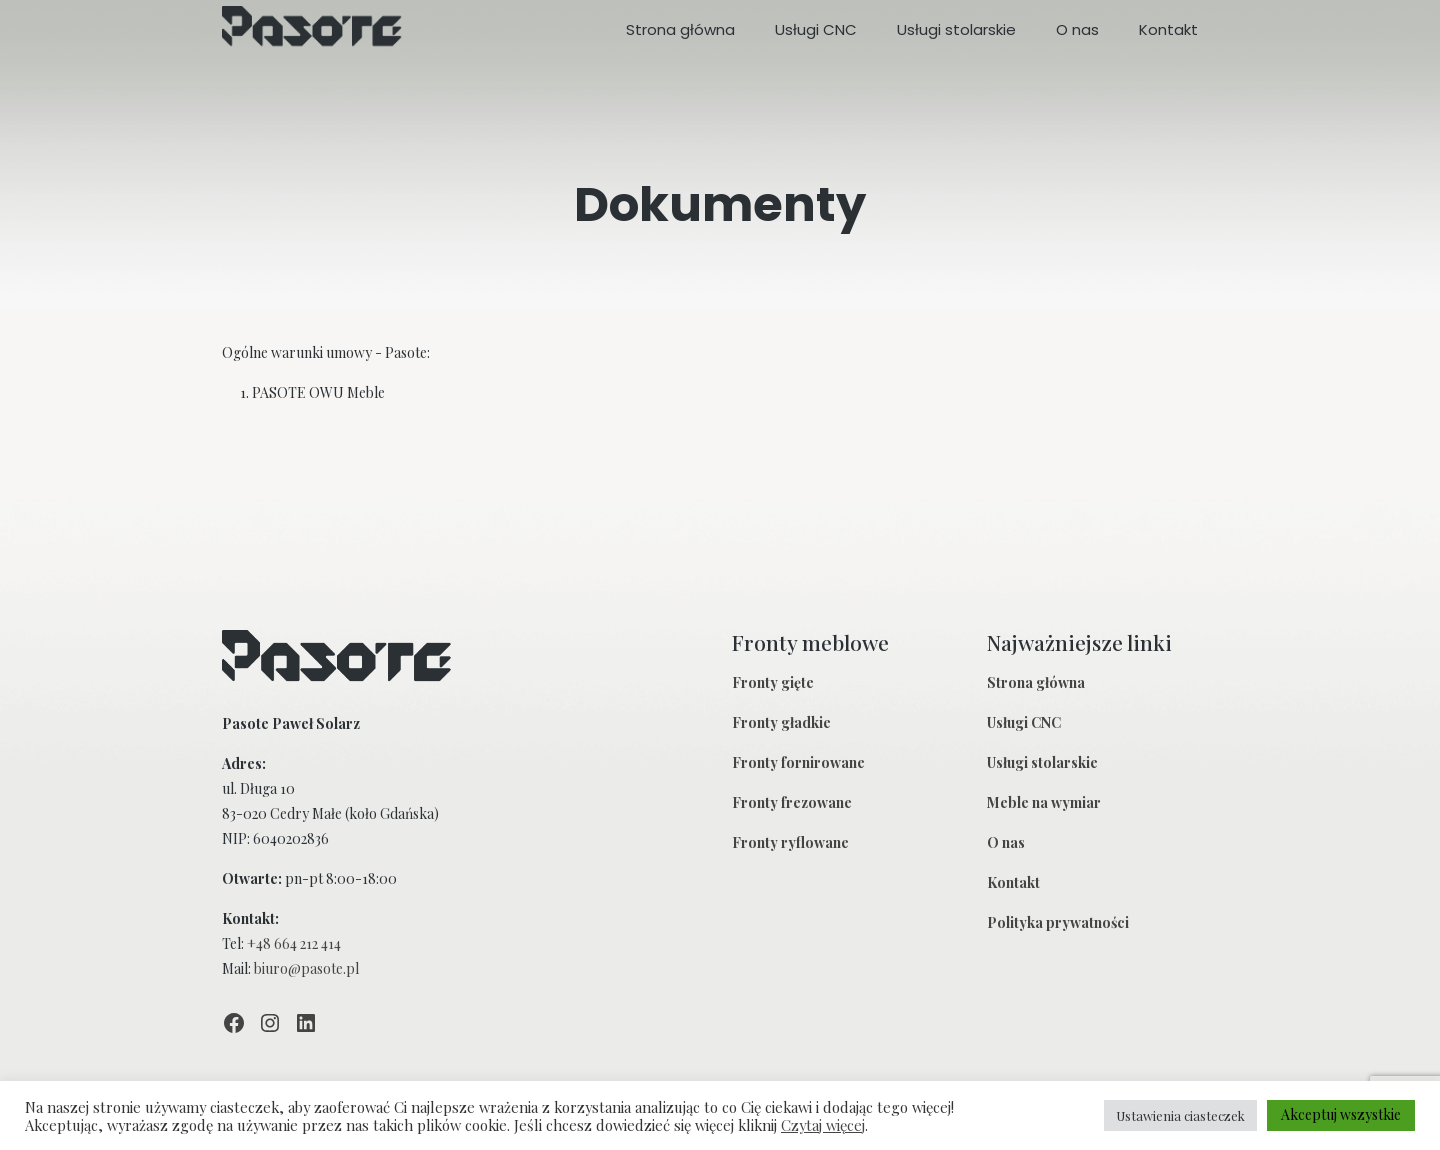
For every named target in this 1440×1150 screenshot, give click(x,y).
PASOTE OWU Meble (318, 392)
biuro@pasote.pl (306, 968)
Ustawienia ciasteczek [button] (1180, 1115)
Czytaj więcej (823, 1125)
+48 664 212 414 (294, 943)
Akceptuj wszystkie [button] (1341, 1114)
